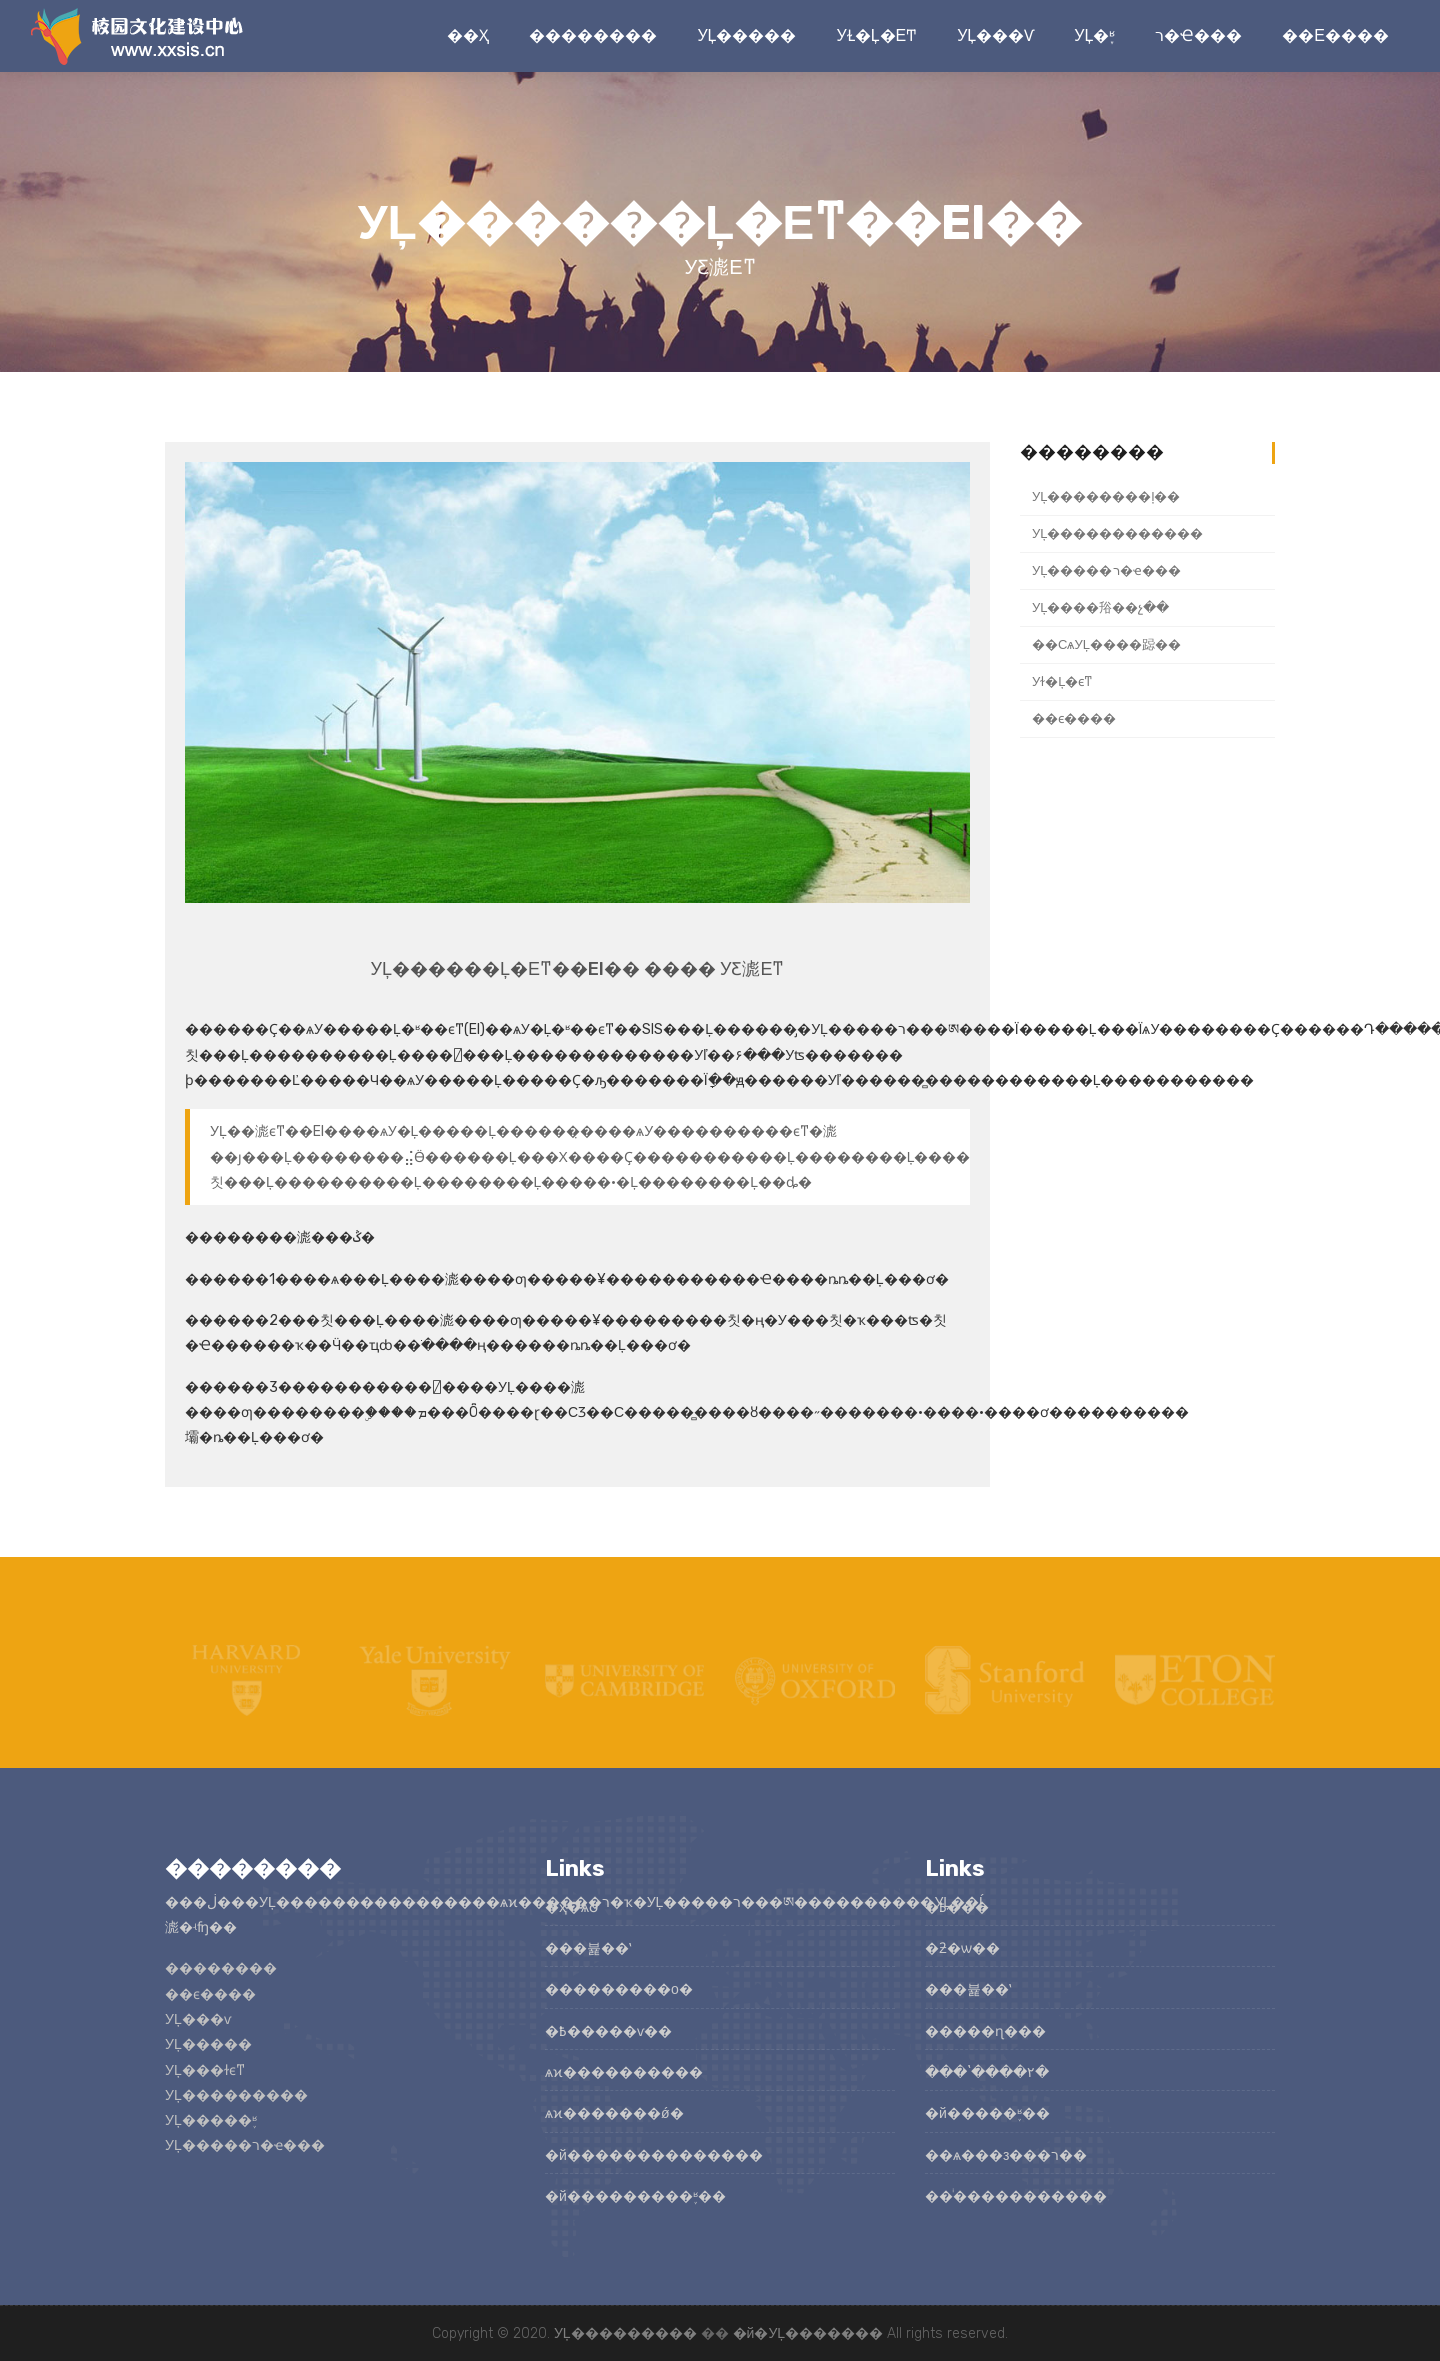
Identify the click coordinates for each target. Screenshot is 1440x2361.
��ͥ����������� (1016, 2196)
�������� (593, 35)
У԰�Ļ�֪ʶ (1094, 35)
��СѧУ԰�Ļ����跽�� (1106, 644)
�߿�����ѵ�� (608, 2031)
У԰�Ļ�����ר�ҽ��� (1106, 570)
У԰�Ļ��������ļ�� (1106, 496)
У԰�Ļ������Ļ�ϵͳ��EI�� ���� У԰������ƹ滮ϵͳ (578, 969)
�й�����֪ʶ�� (987, 2113)
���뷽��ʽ (588, 1948)
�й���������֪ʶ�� (635, 2196)
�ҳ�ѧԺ (572, 1907)
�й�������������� (654, 2155)
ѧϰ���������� (624, 2072)
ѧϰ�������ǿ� (614, 2113)
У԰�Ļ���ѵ (995, 35)
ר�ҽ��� (1198, 35)
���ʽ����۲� (987, 2072)
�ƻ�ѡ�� (962, 1948)
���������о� (619, 1989)
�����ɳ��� (985, 2031)
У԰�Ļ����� (746, 35)
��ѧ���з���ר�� (1006, 2155)
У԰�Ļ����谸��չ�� (1101, 607)
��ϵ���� (1335, 35)
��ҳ (468, 35)
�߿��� (957, 1907)
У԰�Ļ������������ (1118, 533)
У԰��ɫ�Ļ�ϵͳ (876, 35)
